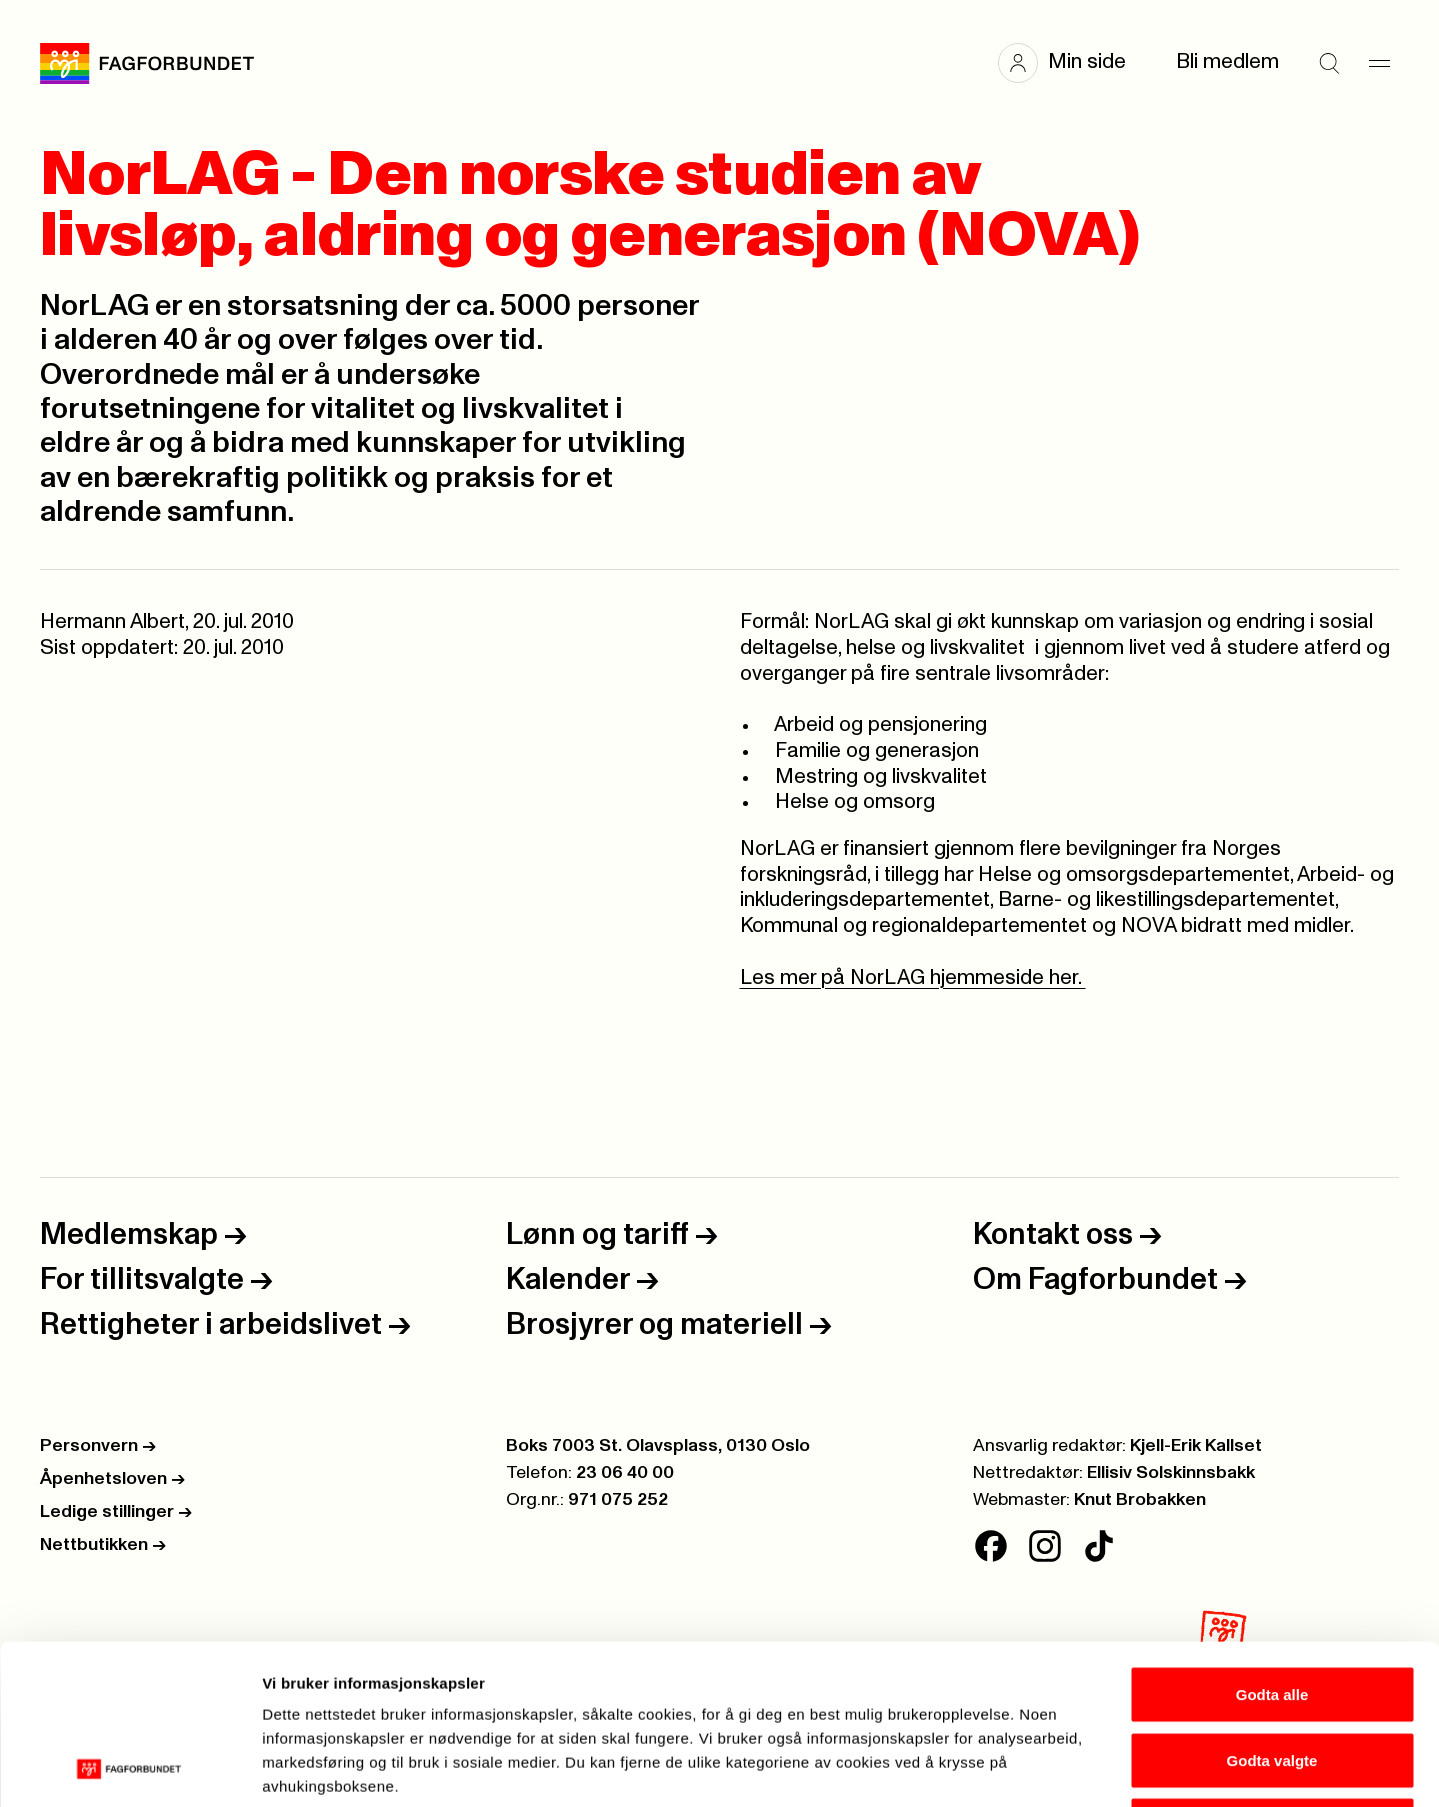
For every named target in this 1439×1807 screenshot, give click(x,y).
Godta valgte (1272, 1610)
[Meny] (1379, 63)
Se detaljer (1075, 1767)
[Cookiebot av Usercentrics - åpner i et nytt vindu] (129, 1768)
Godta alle (1272, 1544)
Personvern (98, 1446)
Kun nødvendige (1272, 1675)
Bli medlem (1227, 62)
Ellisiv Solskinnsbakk (1171, 1473)
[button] (1072, 63)
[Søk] (1329, 63)
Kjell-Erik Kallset (1196, 1446)
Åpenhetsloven (112, 1479)
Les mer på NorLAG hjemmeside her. (913, 978)
